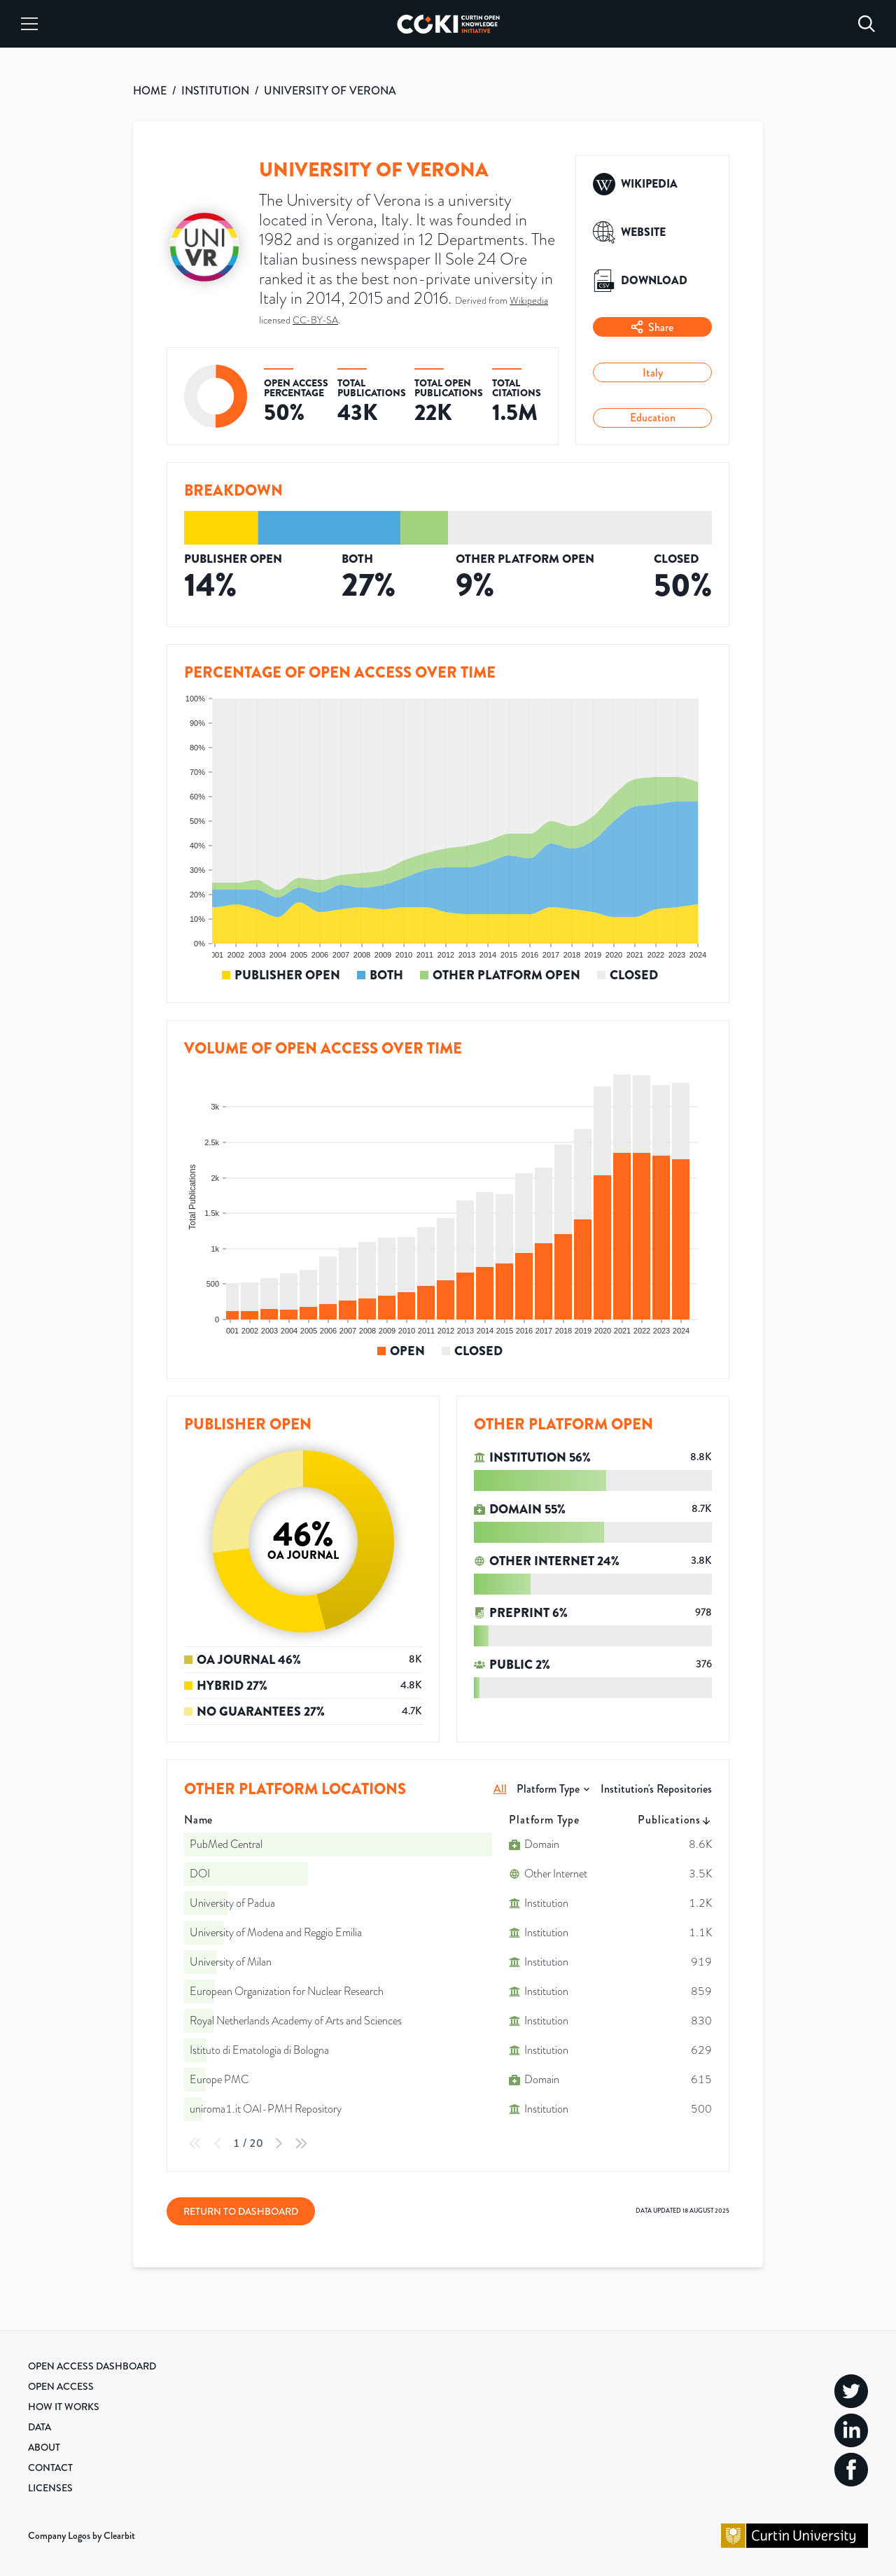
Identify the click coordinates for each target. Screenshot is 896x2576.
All (500, 1789)
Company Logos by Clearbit (81, 2535)
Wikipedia (529, 300)
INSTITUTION (215, 91)
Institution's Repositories (656, 1789)
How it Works (63, 2407)
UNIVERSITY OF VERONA (330, 91)
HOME (150, 91)
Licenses (50, 2488)
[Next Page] (278, 2143)
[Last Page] (301, 2143)
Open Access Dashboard (92, 2366)
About (44, 2447)
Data (39, 2427)
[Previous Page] (217, 2143)
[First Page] (195, 2143)
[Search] (867, 24)
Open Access (61, 2386)
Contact (50, 2467)
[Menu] (29, 24)
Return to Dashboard (240, 2211)
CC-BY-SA (315, 320)
